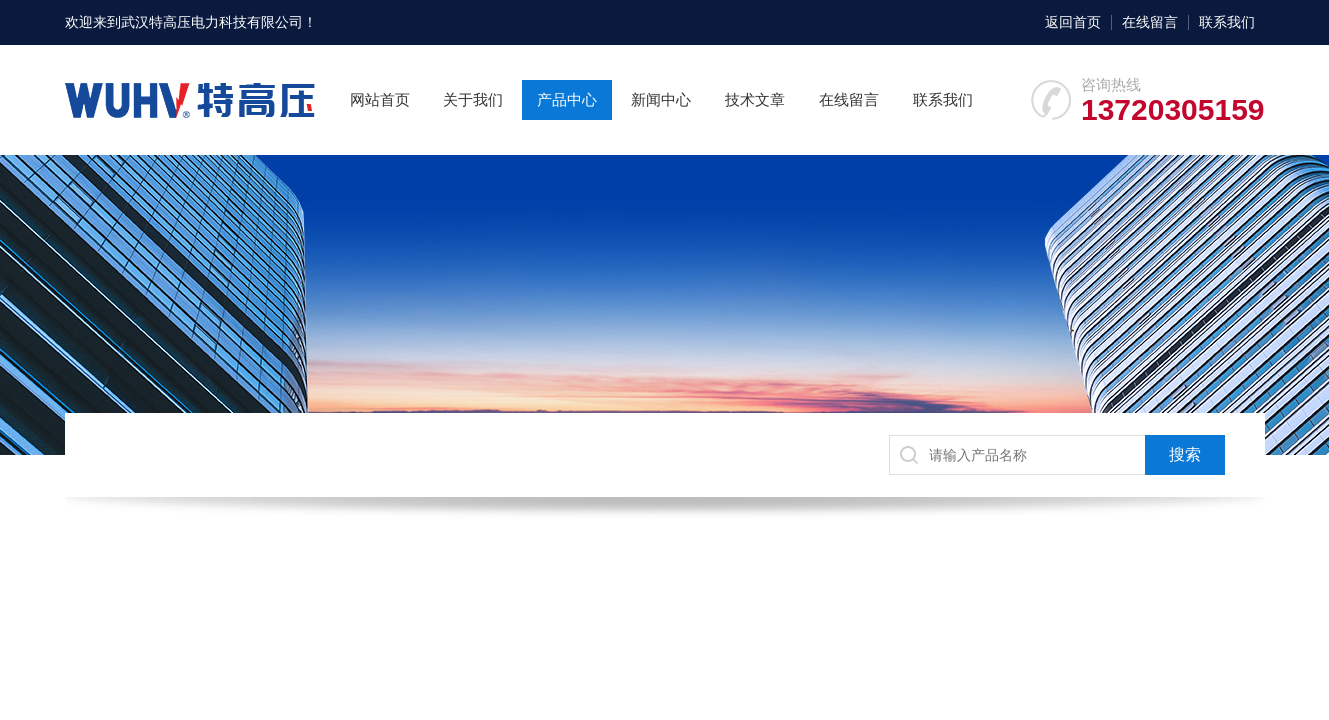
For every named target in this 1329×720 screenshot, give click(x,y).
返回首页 (1073, 22)
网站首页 (380, 99)
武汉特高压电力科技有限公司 (212, 22)
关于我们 (473, 99)
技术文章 (755, 99)
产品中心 (567, 99)
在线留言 (1150, 22)
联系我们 (1227, 22)
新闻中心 (661, 99)
